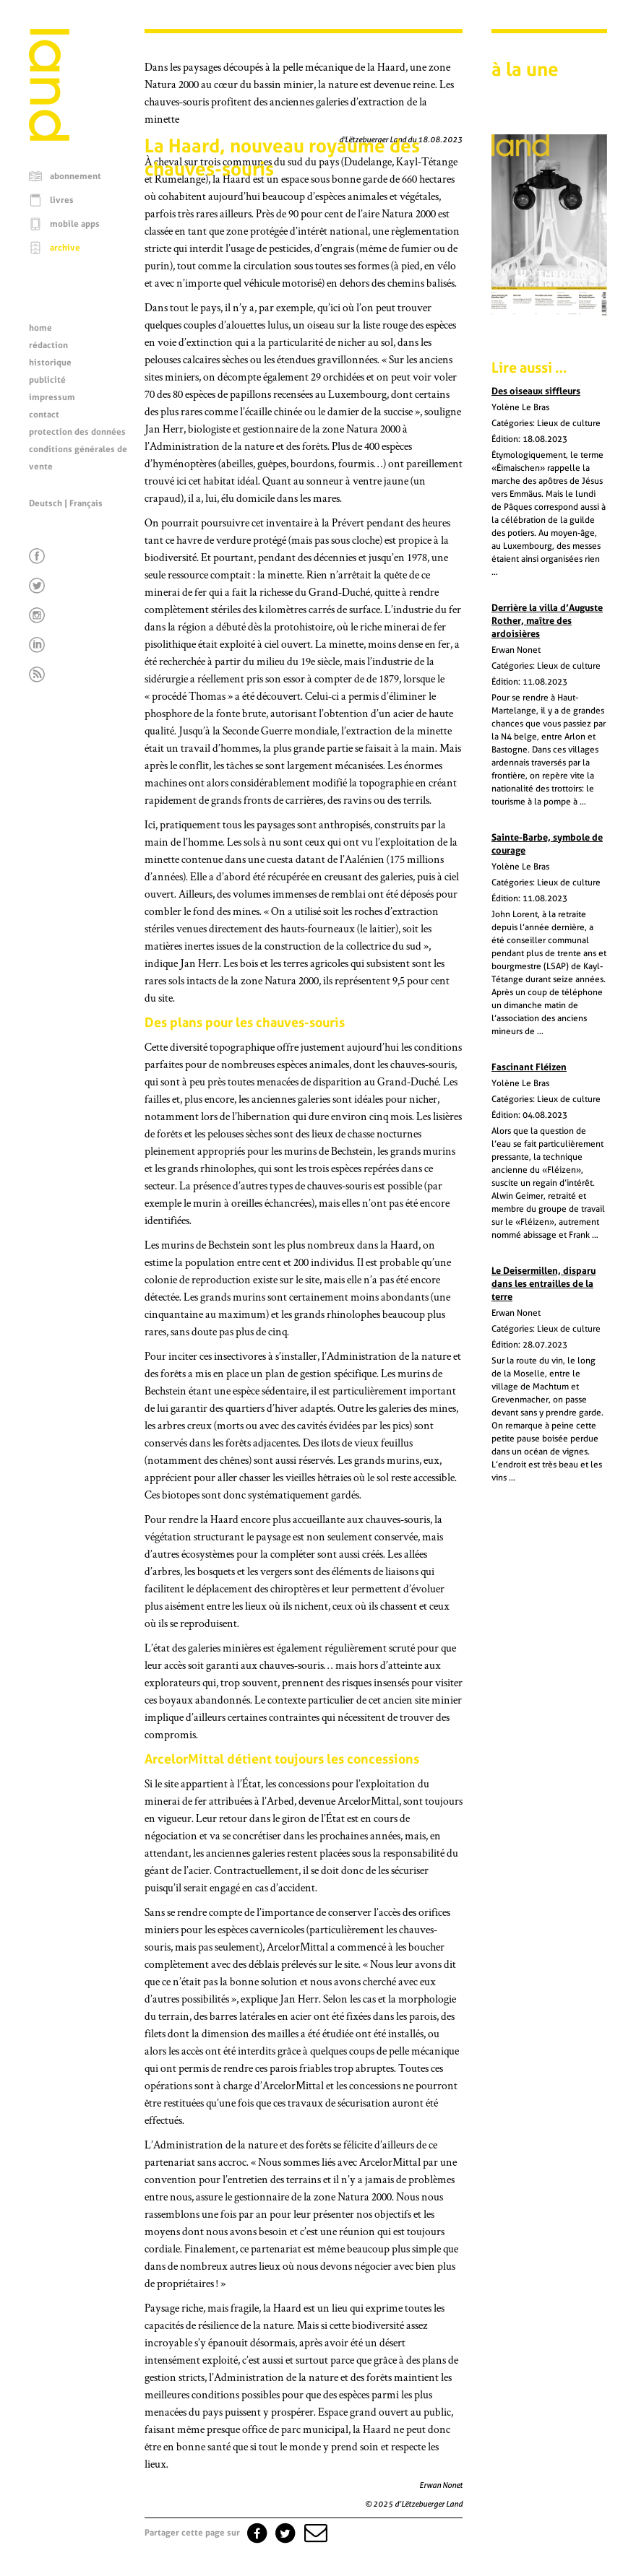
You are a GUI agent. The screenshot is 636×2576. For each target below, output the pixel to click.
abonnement (75, 176)
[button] (314, 2533)
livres (62, 200)
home (40, 328)
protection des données (77, 432)
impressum (52, 397)
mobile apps (75, 224)
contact (44, 414)
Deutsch (45, 503)
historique (50, 362)
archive (65, 248)
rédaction (48, 345)
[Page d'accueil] (49, 137)
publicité (47, 380)
